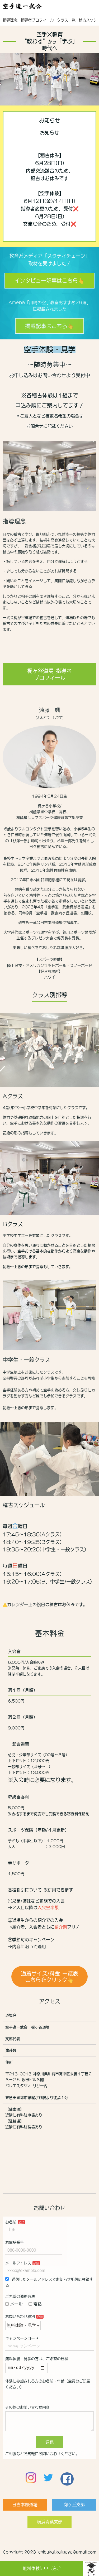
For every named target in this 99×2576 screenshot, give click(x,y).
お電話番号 (14, 2242)
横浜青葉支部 (49, 2527)
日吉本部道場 (24, 2510)
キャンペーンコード (22, 2338)
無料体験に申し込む (42, 2568)
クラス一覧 (66, 20)
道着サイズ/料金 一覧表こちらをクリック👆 (49, 1976)
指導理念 (10, 20)
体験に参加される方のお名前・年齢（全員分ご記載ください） (47, 2385)
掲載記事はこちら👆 (49, 326)
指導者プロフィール (37, 20)
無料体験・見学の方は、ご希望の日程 (36, 2359)
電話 (35, 2304)
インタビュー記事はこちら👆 (49, 280)
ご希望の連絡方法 (20, 2296)
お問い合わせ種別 (20, 2316)
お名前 (10, 2222)
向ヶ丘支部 (74, 2510)
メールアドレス (18, 2263)
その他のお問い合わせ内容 (27, 2408)
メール (14, 2304)
